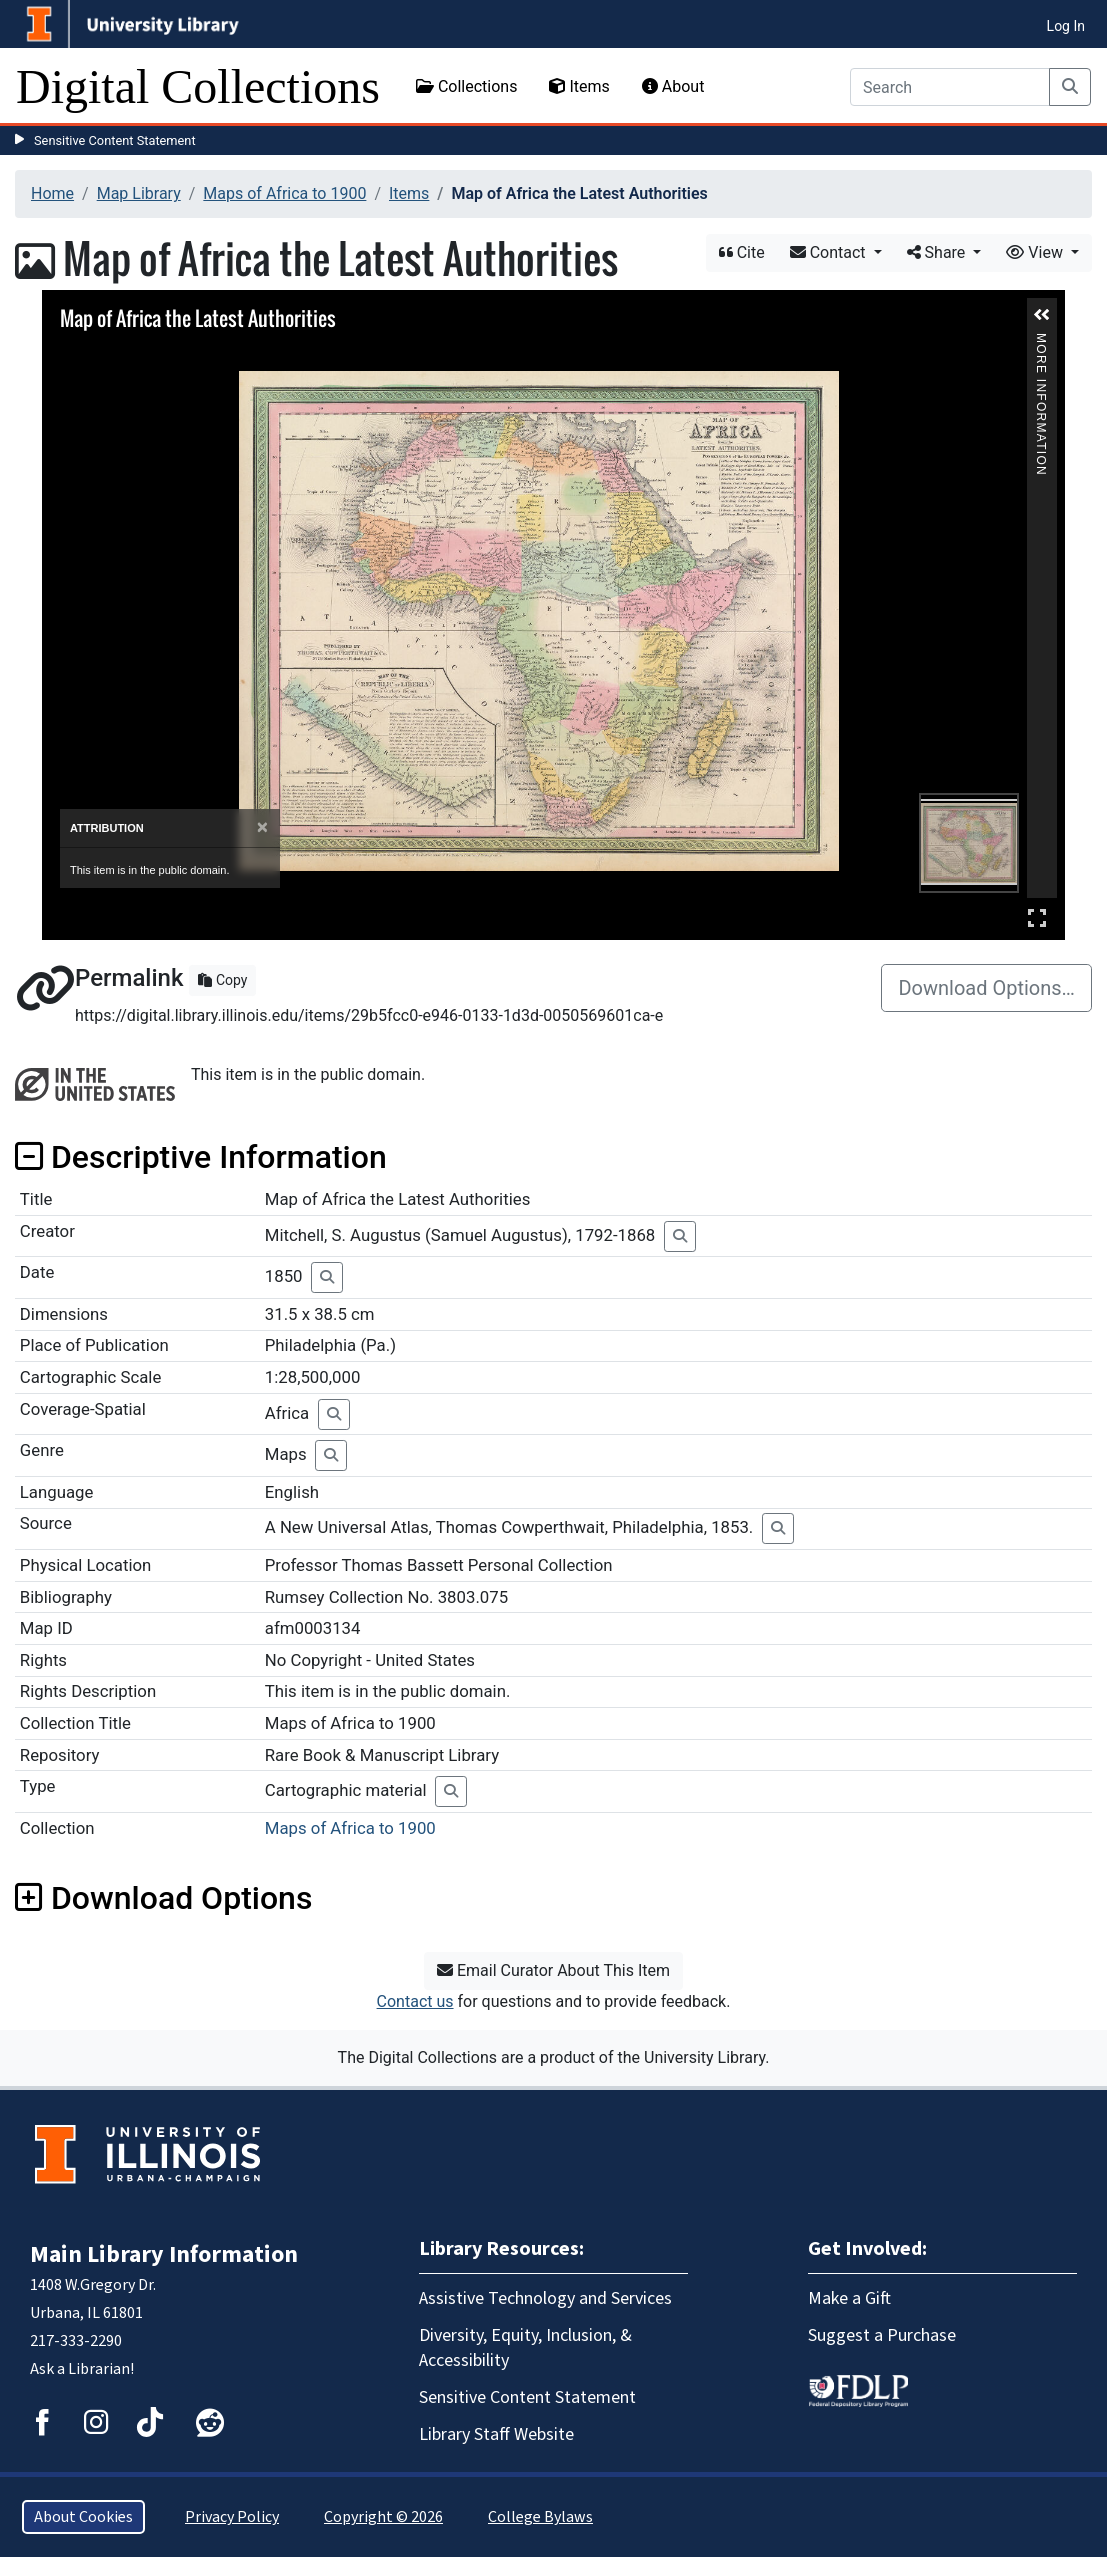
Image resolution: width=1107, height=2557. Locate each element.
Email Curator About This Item (553, 1970)
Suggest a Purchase (882, 2335)
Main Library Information (164, 2254)
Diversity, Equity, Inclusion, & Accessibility (525, 2348)
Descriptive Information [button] (201, 1157)
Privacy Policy (232, 2517)
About (673, 86)
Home (52, 193)
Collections (467, 86)
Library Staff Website (496, 2434)
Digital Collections (198, 86)
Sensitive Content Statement (115, 140)
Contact (830, 252)
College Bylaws (540, 2517)
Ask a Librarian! (82, 2369)
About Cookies (83, 2517)
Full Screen (1037, 917)
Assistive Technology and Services (545, 2298)
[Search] (950, 87)
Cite (742, 252)
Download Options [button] (163, 1898)
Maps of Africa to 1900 (284, 193)
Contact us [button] (415, 2001)
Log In (1066, 26)
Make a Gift (849, 2298)
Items (579, 86)
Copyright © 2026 (383, 2517)
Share (938, 252)
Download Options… (986, 988)
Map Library (139, 193)
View (1036, 252)
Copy (222, 980)
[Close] (262, 827)
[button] (1042, 315)
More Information (1041, 341)
